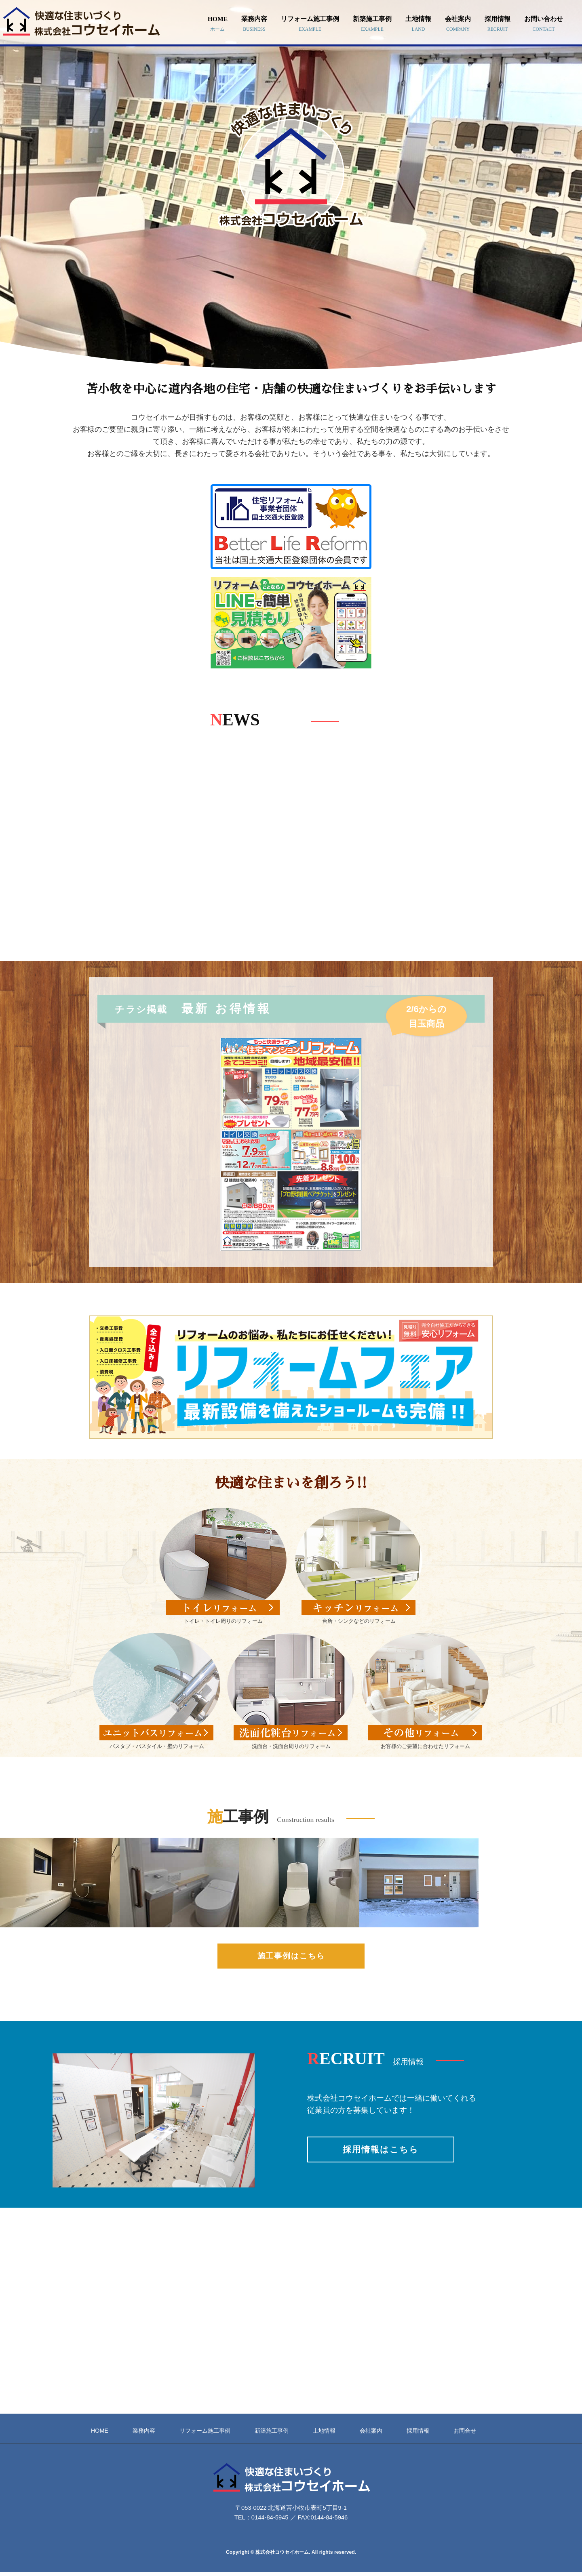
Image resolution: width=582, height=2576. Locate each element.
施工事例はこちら (291, 1956)
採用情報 (497, 23)
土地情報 (418, 23)
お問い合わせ (543, 23)
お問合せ (464, 2430)
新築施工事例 (372, 23)
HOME (218, 23)
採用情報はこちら (381, 2149)
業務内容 (254, 23)
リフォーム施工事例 (310, 23)
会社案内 (458, 23)
